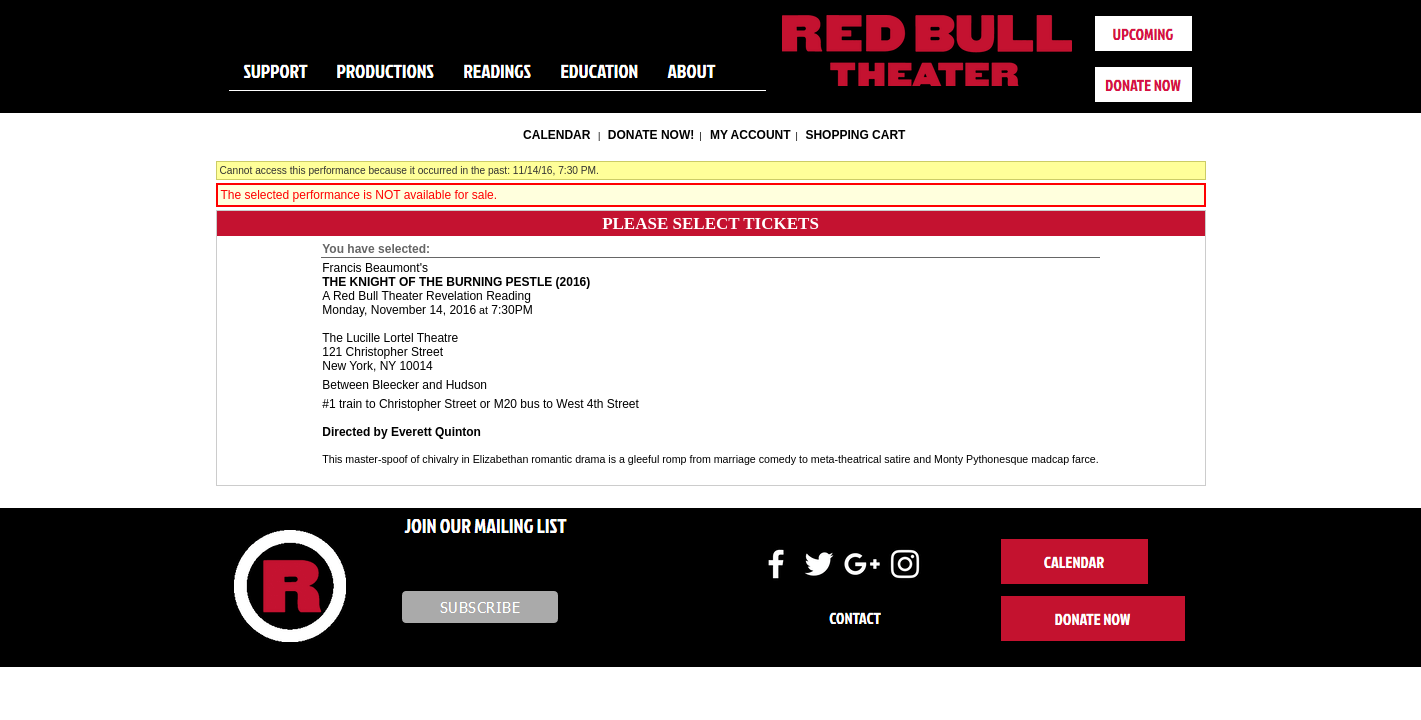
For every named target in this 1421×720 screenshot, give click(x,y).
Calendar (556, 135)
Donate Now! (651, 135)
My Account (749, 135)
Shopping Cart (855, 135)
